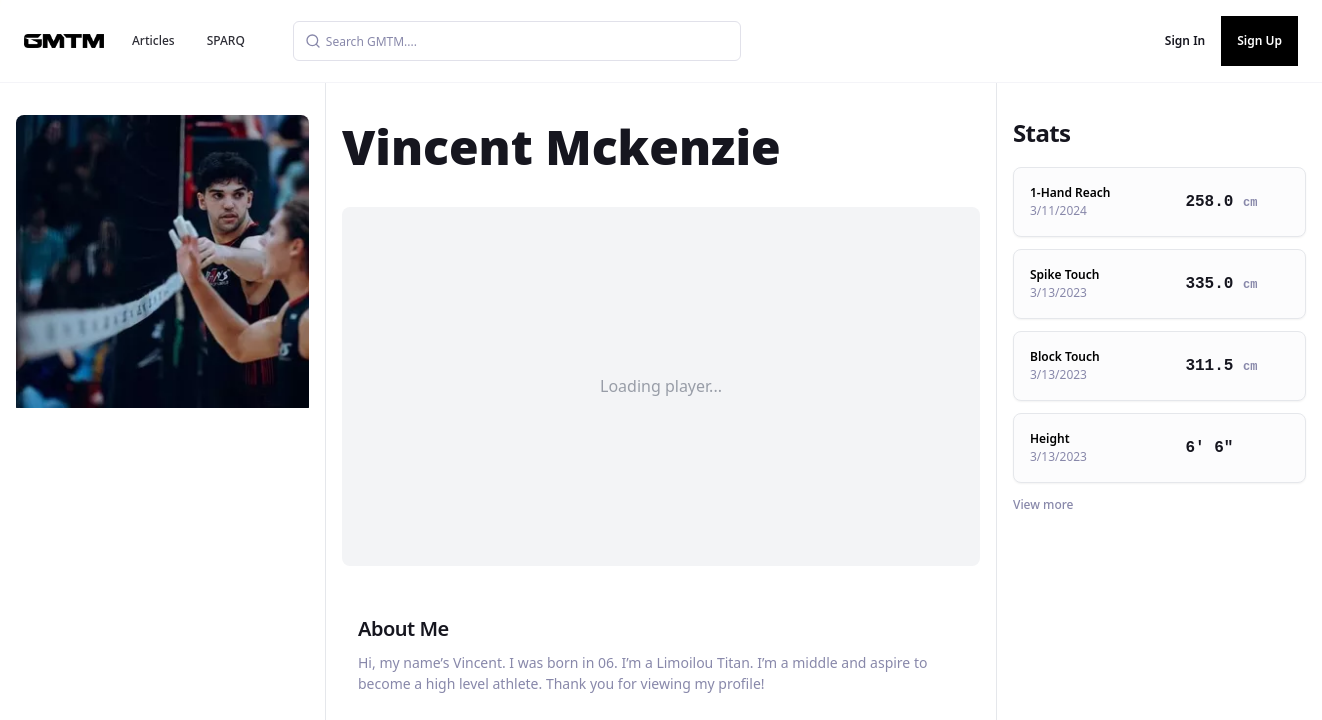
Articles (153, 40)
